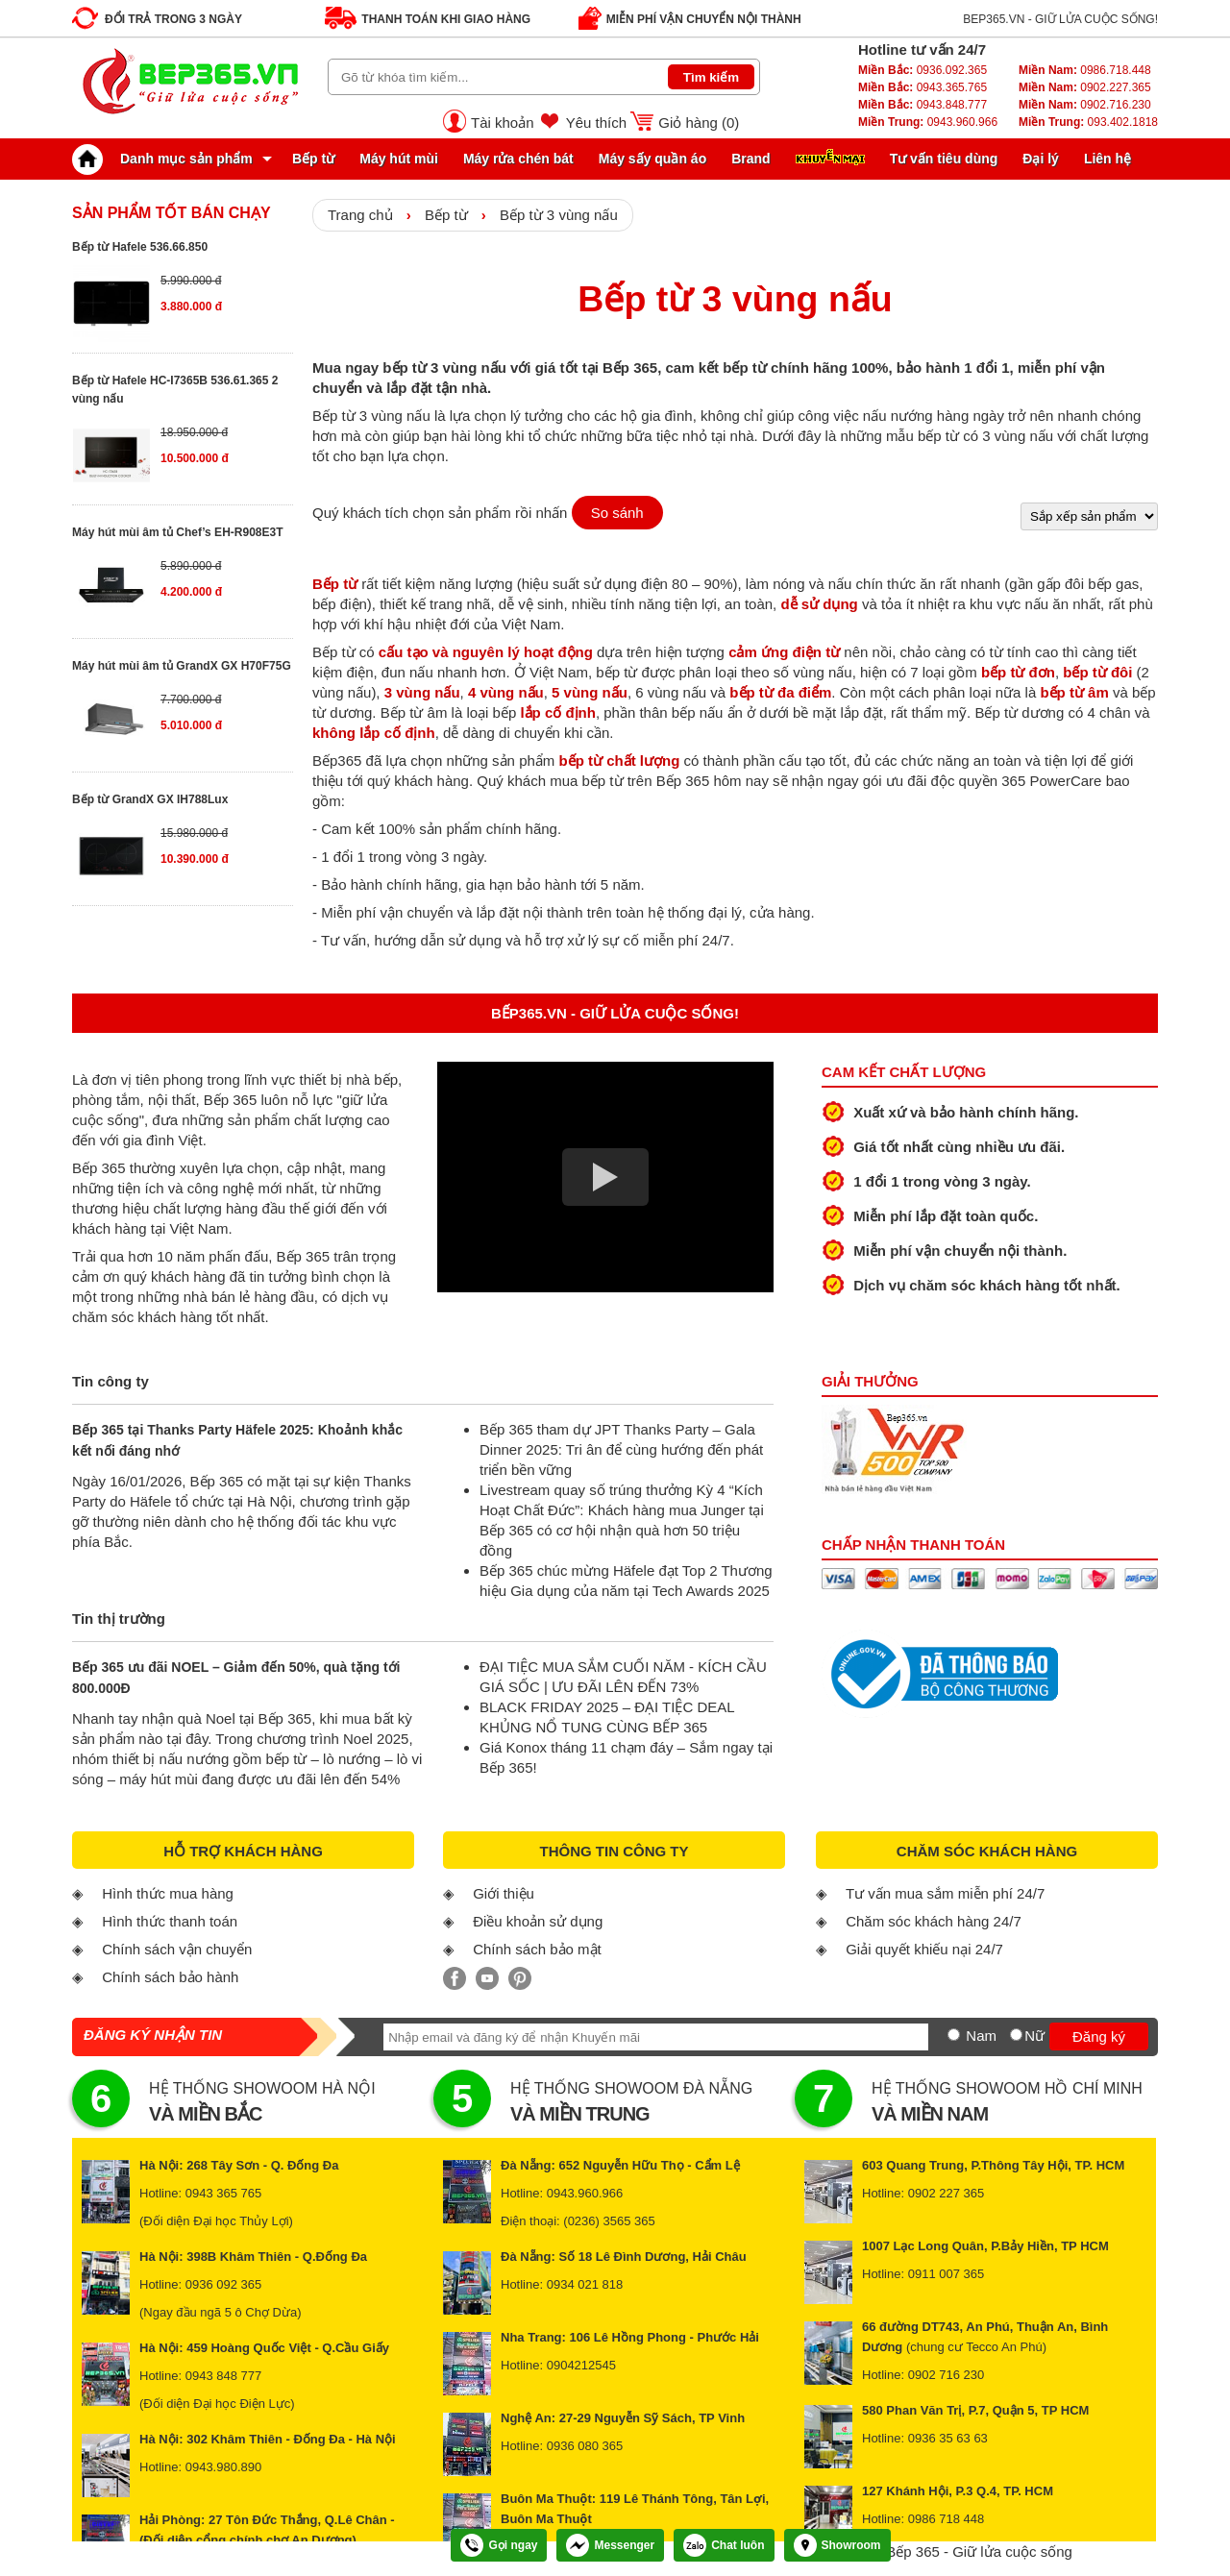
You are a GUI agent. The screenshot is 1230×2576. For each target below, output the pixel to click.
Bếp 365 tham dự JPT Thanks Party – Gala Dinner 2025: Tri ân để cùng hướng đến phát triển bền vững (621, 1449)
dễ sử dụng (818, 604)
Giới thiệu (503, 1893)
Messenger (610, 2545)
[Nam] (953, 2034)
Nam (981, 2035)
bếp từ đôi (1097, 672)
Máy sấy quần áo (652, 158)
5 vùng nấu (589, 692)
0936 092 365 (223, 2284)
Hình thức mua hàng (168, 1893)
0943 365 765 (223, 2193)
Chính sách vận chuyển (177, 1949)
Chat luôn (723, 2545)
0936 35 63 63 (948, 2438)
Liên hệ (1107, 158)
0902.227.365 (1085, 87)
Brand (750, 158)
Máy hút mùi (398, 158)
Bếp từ (313, 158)
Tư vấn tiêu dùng (944, 158)
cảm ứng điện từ (784, 652)
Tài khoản (502, 122)
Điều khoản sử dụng (538, 1921)
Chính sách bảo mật (537, 1949)
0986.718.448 (1085, 70)
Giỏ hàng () (698, 122)
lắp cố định (558, 712)
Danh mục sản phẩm (167, 158)
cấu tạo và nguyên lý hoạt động (486, 652)
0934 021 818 (585, 2284)
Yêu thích (596, 122)
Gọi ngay (498, 2545)
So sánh (617, 512)
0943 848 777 (223, 2375)
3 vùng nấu (422, 692)
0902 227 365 (946, 2193)
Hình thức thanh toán (169, 1921)
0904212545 (581, 2365)
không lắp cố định (373, 732)
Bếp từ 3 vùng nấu (559, 215)
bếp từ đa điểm (780, 692)
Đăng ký (1098, 2036)
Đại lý (1040, 158)
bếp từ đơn (1018, 672)
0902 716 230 (946, 2374)
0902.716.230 (1085, 104)
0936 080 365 (585, 2446)
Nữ (1034, 2035)
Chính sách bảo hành (170, 1977)
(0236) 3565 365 (608, 2221)
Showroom (837, 2545)
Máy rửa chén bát (518, 158)
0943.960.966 (927, 122)
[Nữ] (1016, 2034)
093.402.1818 (1088, 122)
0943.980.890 (223, 2467)
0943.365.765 (922, 87)
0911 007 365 (946, 2274)
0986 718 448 (946, 2519)
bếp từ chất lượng (618, 760)
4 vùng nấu (506, 692)
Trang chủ (360, 215)
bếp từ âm (1074, 692)
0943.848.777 (922, 104)
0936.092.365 (922, 70)
